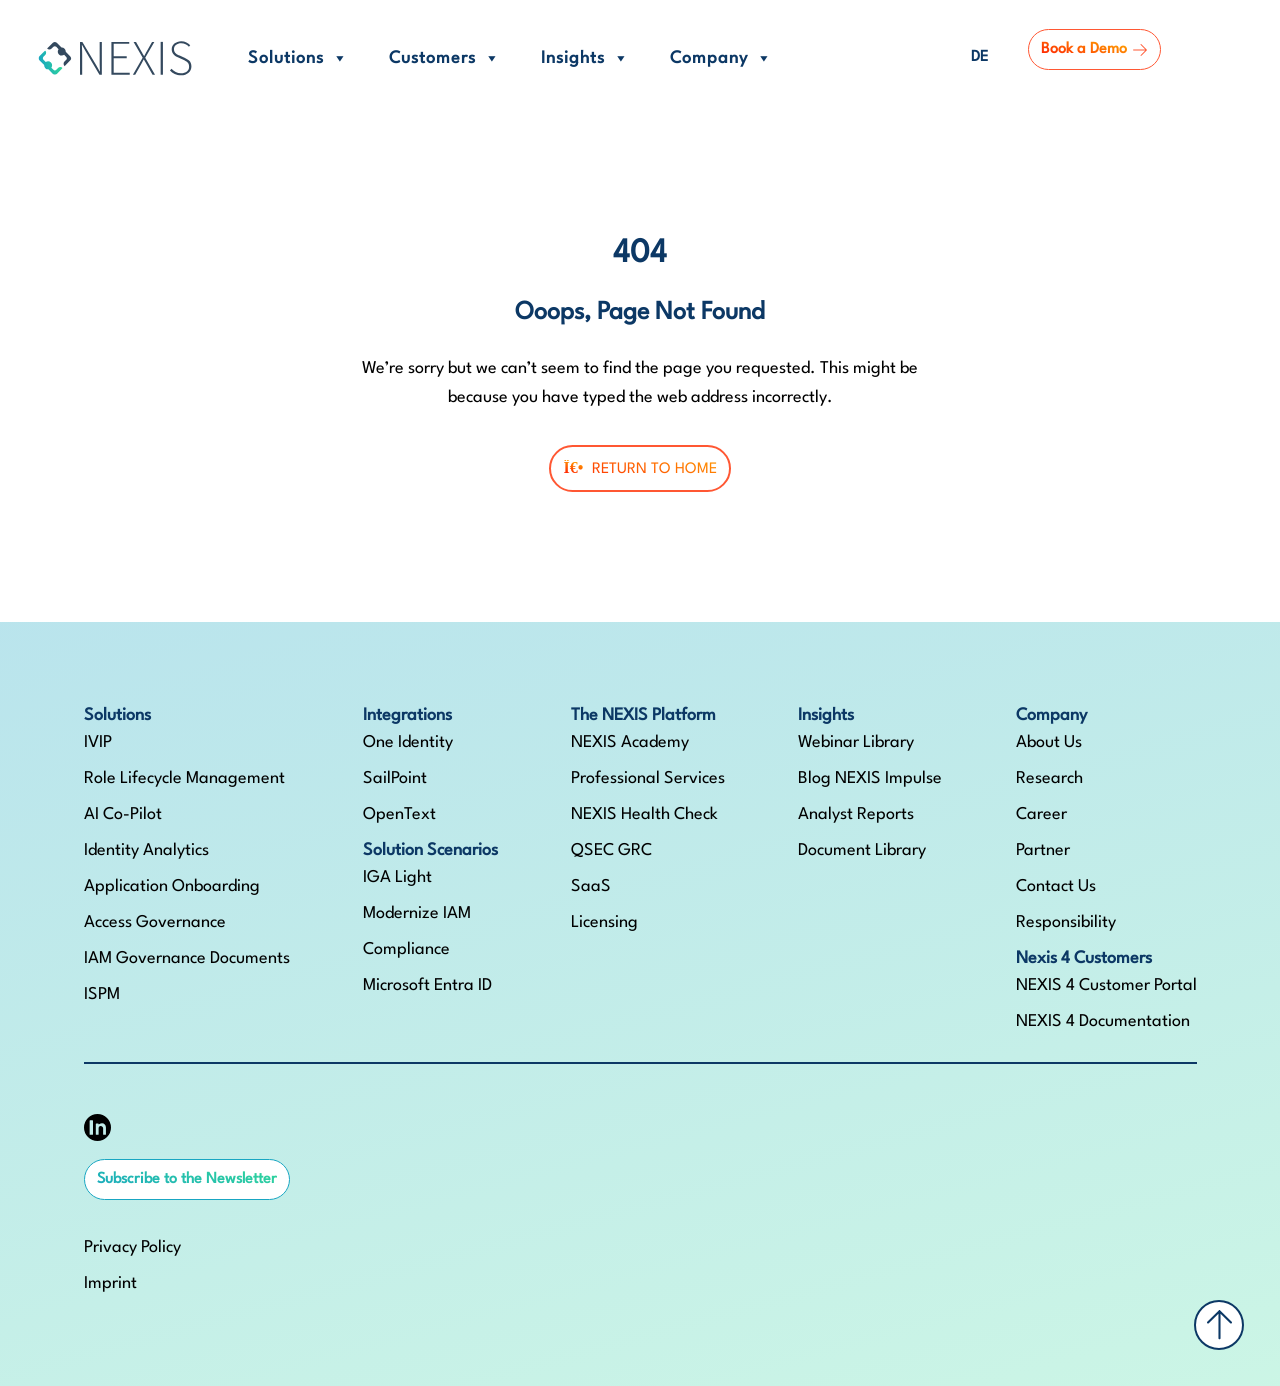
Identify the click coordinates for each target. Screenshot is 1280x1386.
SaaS (591, 886)
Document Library (862, 850)
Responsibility (1066, 922)
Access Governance (155, 922)
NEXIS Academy (630, 742)
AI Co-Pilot (123, 814)
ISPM (102, 994)
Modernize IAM (417, 913)
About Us (1049, 742)
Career (1041, 814)
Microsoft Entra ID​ (427, 985)
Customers (445, 58)
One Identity (408, 742)
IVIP (98, 742)
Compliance (406, 949)
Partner (1043, 850)
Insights (585, 58)
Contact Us (1056, 886)
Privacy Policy (132, 1247)
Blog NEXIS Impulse (870, 778)
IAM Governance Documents (187, 958)
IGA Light (397, 877)
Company (721, 58)
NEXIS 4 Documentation (1103, 1021)
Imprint (110, 1283)
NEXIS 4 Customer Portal (1106, 985)
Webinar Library (856, 742)
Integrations (407, 715)
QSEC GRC (611, 850)
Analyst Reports (856, 814)
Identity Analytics (146, 850)
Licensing (604, 922)
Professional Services (648, 778)
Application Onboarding (172, 886)
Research (1049, 778)
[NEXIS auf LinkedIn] (97, 1127)
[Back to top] (1219, 1325)
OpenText (399, 814)
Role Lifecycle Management (184, 778)
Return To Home (639, 468)
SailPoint (395, 778)
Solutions (298, 58)
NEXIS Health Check (644, 814)
